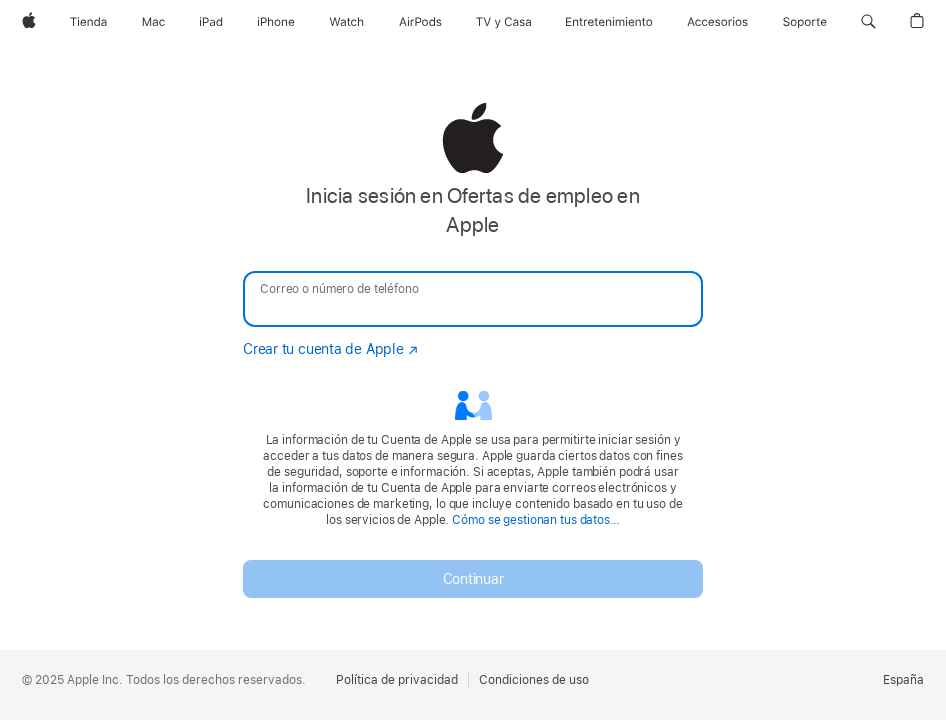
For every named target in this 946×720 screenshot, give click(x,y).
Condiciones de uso (534, 680)
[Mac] (153, 22)
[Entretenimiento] (609, 22)
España (903, 680)
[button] (868, 22)
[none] (473, 350)
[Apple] (29, 22)
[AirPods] (420, 22)
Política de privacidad (397, 680)
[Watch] (346, 22)
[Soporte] (805, 22)
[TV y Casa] (503, 22)
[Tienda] (88, 22)
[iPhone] (276, 22)
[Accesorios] (717, 22)
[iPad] (211, 22)
